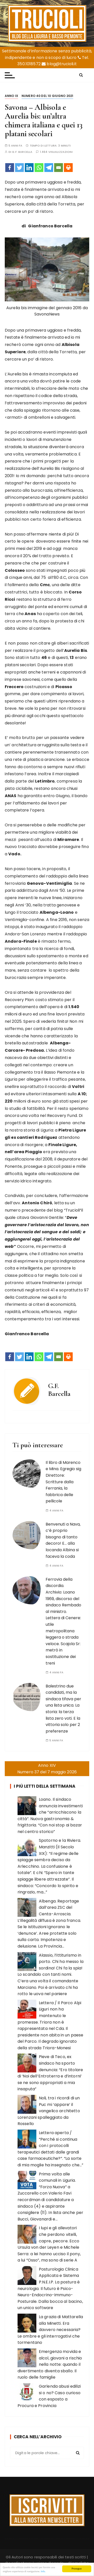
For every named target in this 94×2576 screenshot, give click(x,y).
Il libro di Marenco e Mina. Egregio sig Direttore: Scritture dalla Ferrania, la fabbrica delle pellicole (63, 1482)
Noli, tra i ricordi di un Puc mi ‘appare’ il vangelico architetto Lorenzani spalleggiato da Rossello (49, 2111)
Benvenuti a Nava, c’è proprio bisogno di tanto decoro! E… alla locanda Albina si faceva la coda (63, 1540)
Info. (43, 2571)
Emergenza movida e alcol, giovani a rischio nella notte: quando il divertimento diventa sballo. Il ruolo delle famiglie (50, 2364)
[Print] (68, 167)
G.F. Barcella (22, 152)
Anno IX (11, 96)
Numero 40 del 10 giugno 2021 (47, 96)
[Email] (58, 167)
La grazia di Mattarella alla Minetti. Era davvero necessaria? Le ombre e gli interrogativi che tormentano (50, 2329)
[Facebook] (9, 167)
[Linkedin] (29, 167)
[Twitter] (19, 167)
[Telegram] (48, 167)
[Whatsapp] (39, 167)
